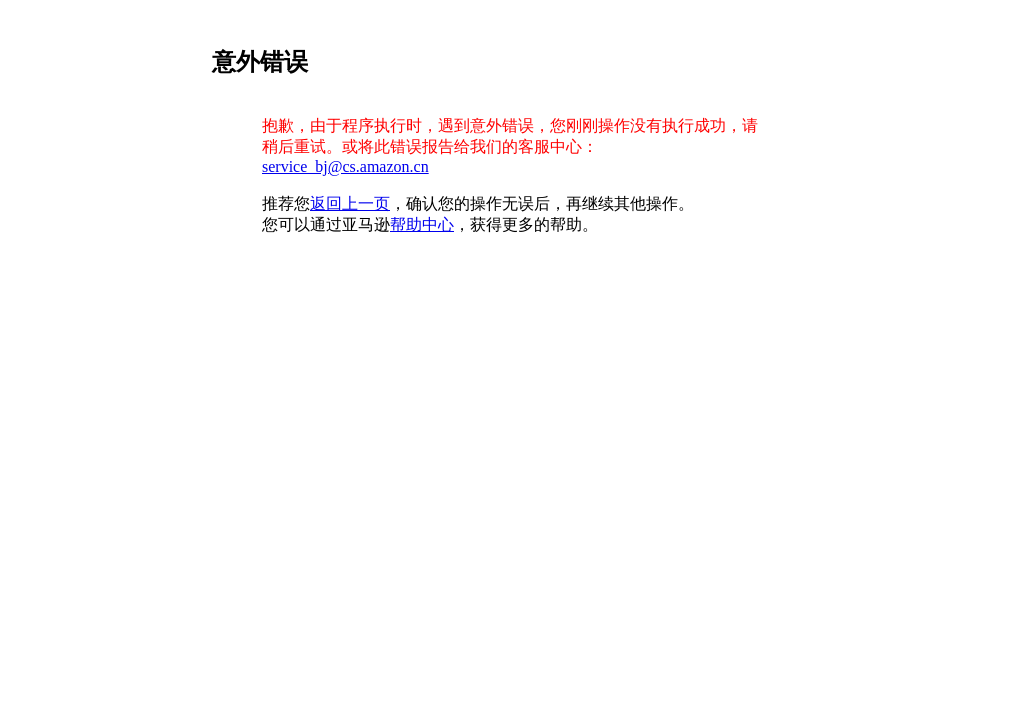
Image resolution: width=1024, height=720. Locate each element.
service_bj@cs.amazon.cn (345, 166)
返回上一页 (350, 203)
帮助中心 (422, 224)
